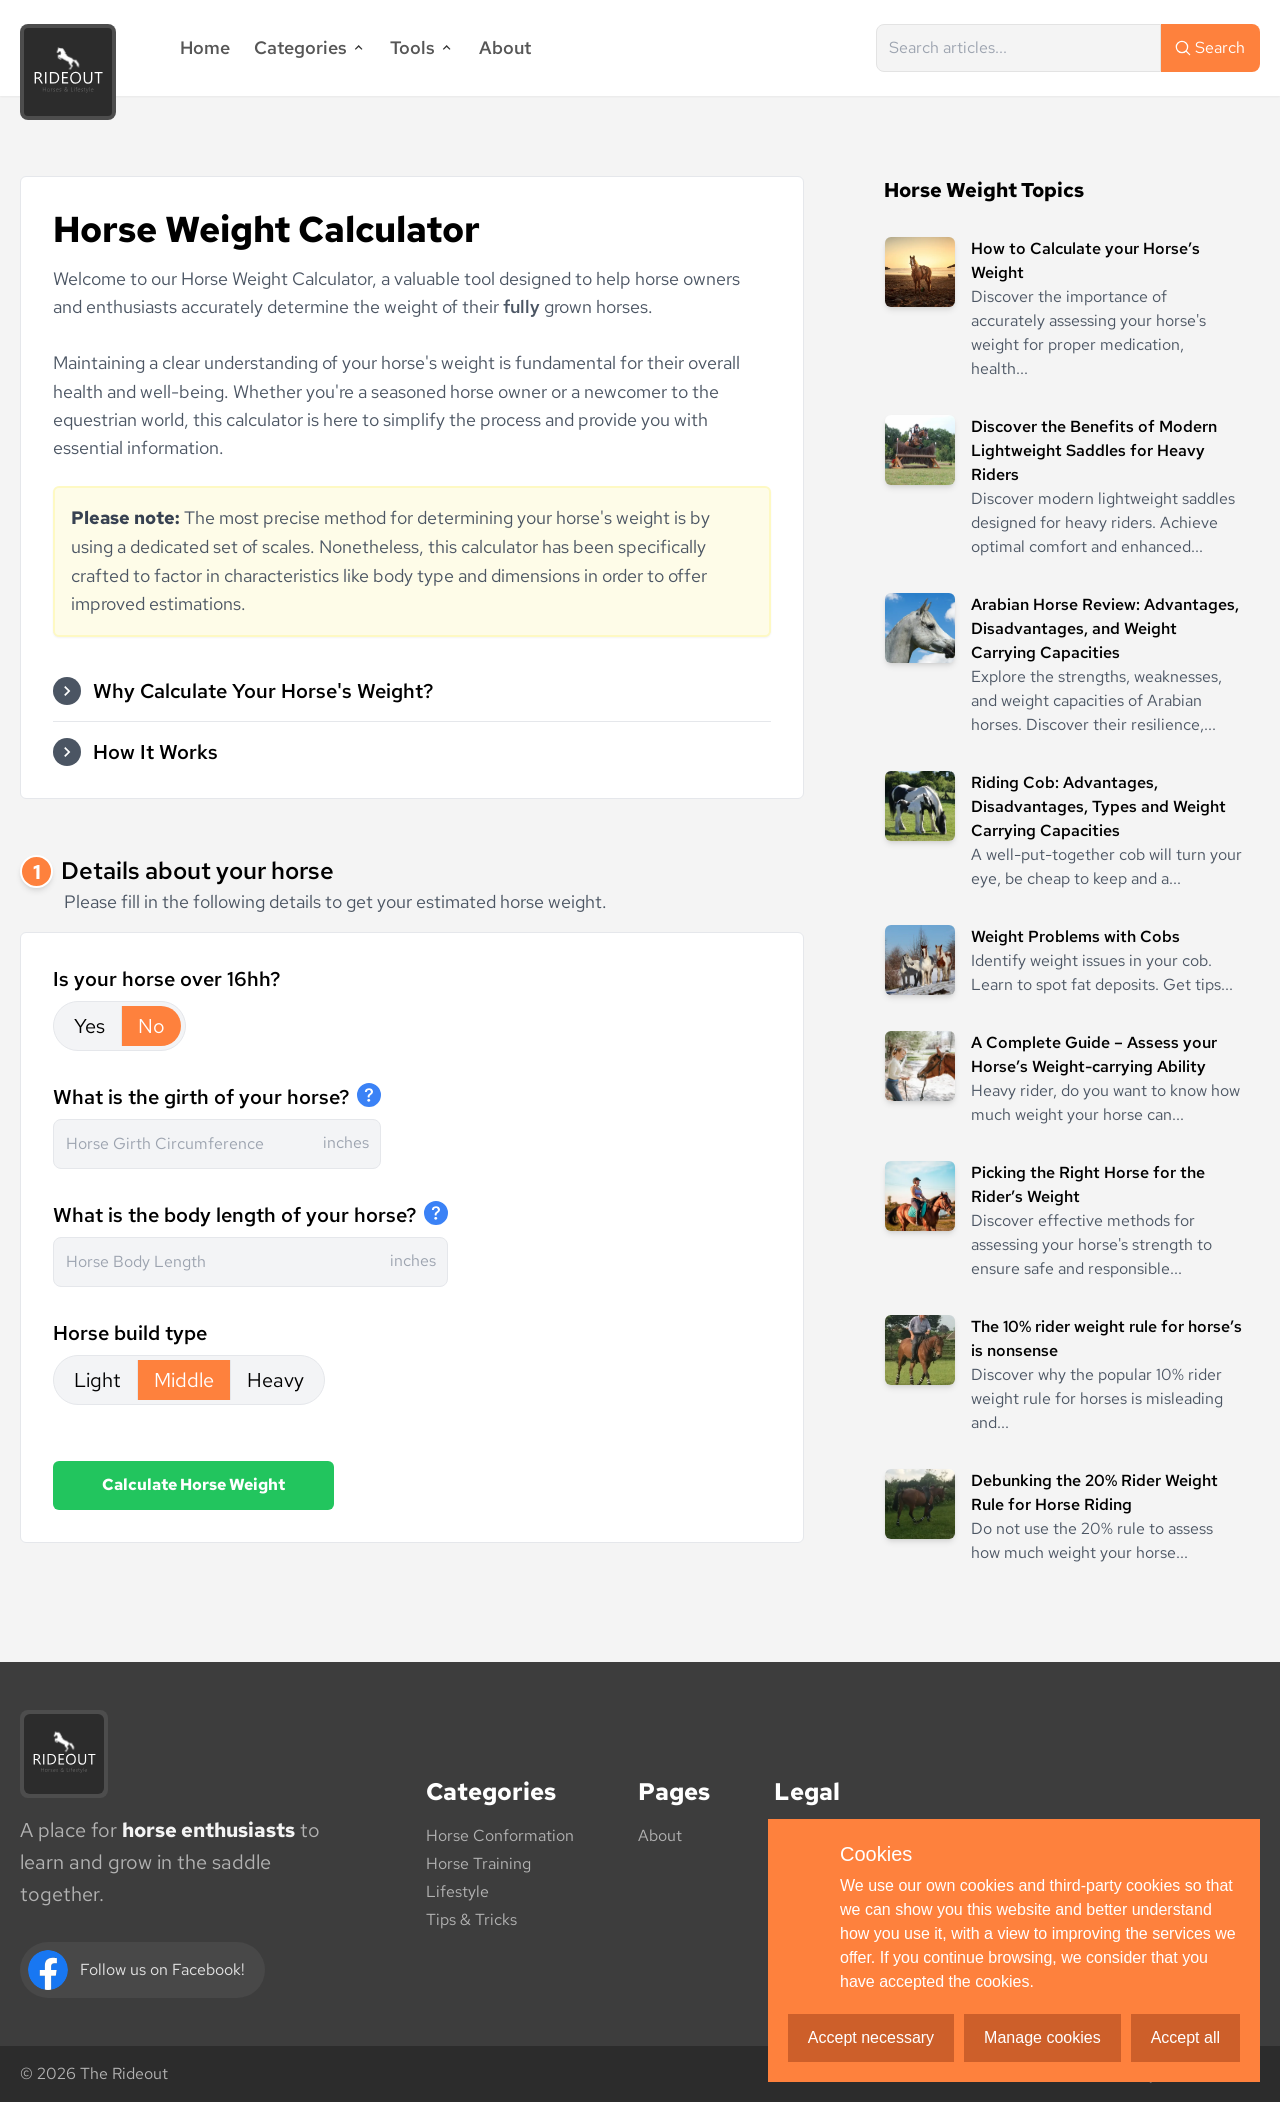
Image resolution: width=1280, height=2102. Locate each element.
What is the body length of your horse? (234, 1215)
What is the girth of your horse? (201, 1097)
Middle (184, 1380)
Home (205, 47)
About (505, 47)
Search (1209, 47)
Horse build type (130, 1333)
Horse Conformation (500, 1835)
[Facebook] (142, 1970)
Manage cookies (1042, 2037)
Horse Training (478, 1863)
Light (97, 1380)
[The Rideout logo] (64, 1754)
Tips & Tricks (471, 1919)
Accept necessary (871, 2037)
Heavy (275, 1380)
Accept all (1185, 2037)
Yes (89, 1026)
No (151, 1026)
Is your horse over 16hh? (166, 979)
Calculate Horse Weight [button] (193, 1484)
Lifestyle (457, 1891)
